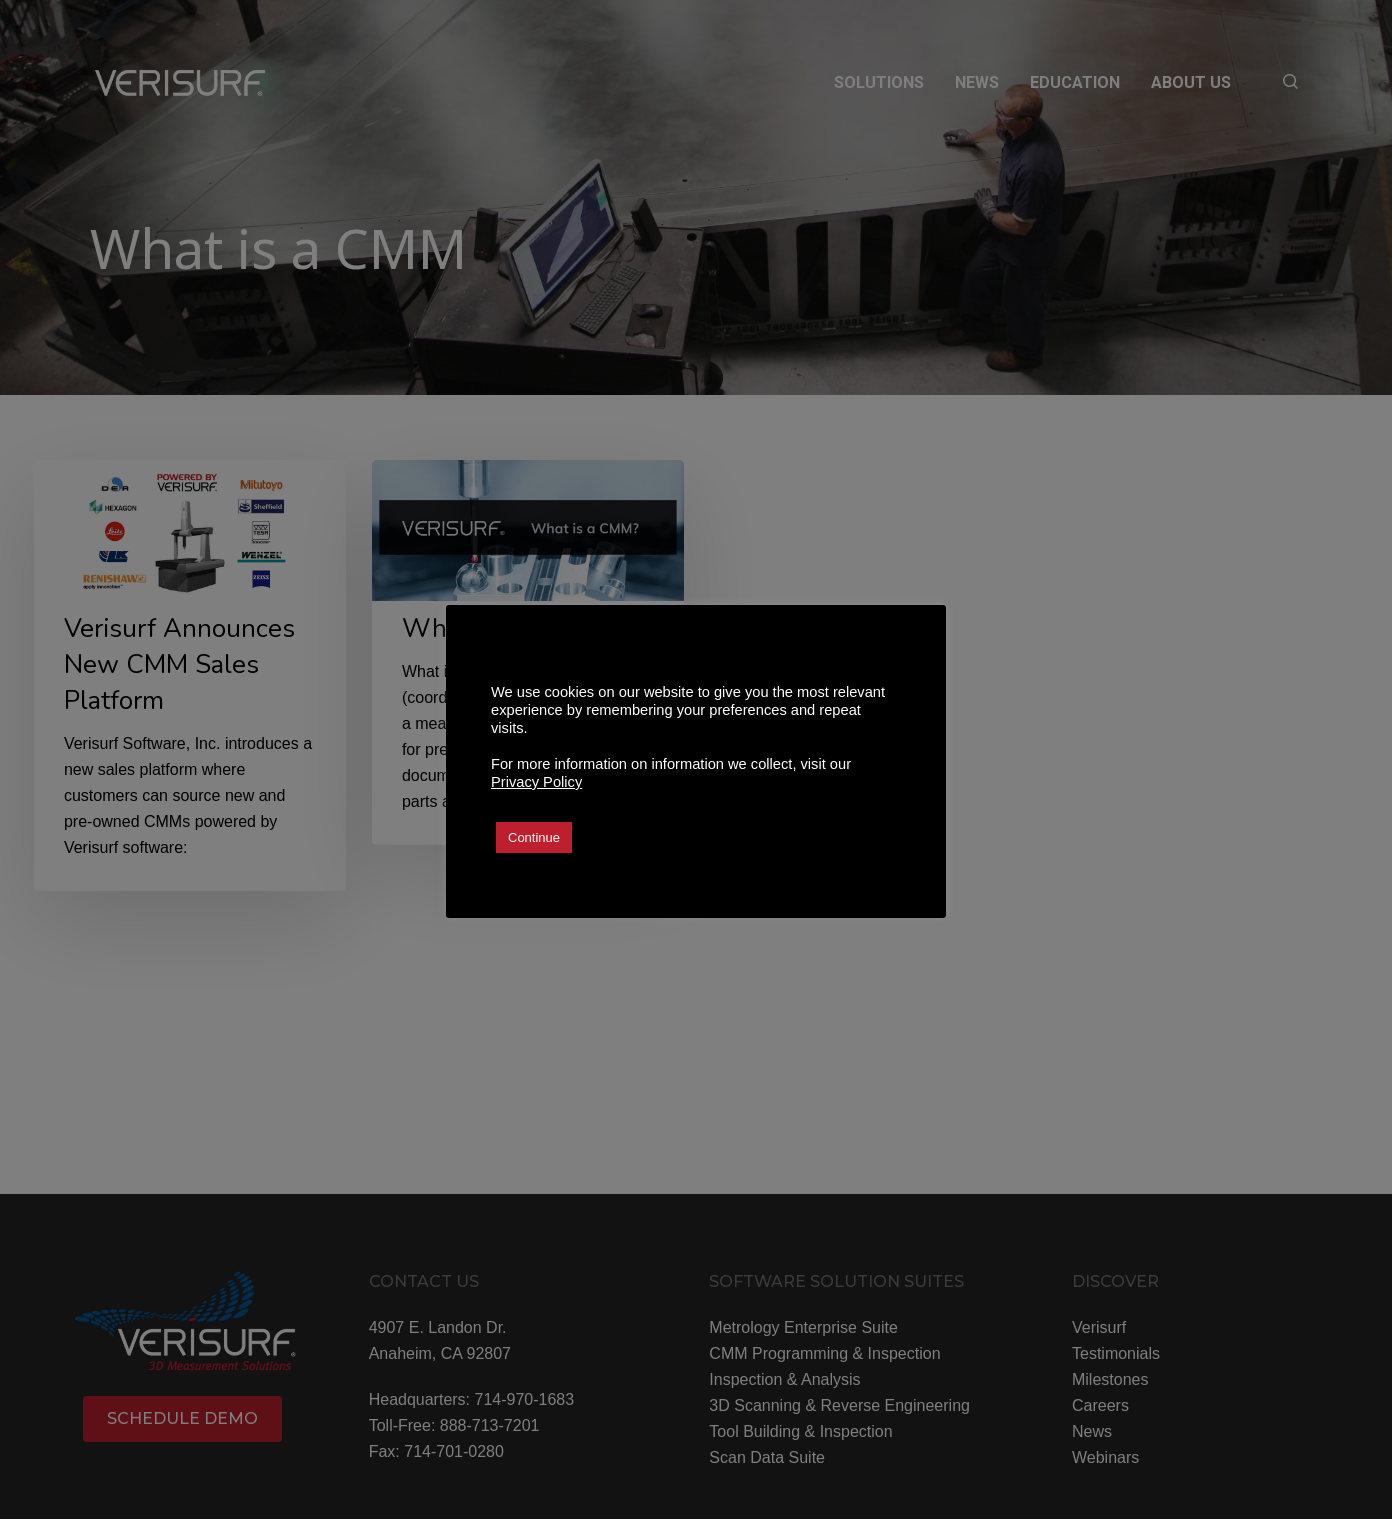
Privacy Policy (536, 782)
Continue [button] (534, 837)
